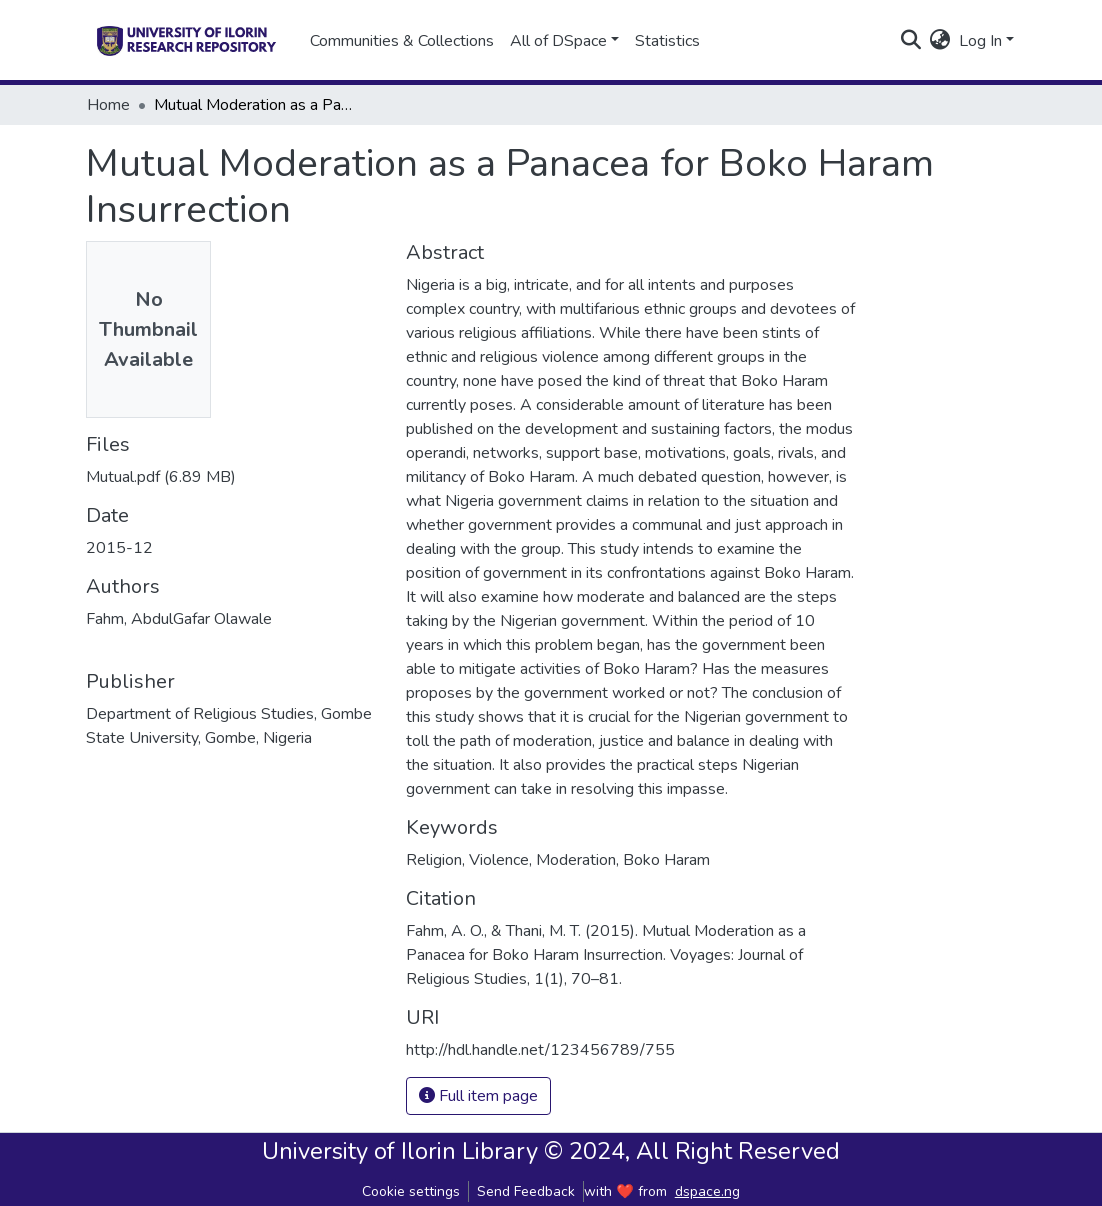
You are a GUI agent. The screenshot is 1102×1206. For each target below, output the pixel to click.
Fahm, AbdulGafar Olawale (179, 619)
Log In (980, 41)
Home (108, 105)
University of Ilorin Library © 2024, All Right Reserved (551, 1151)
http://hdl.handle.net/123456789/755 (540, 1050)
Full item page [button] (478, 1096)
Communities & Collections (402, 41)
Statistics (667, 41)
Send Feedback (526, 1191)
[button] (940, 41)
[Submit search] (911, 41)
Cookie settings (411, 1191)
